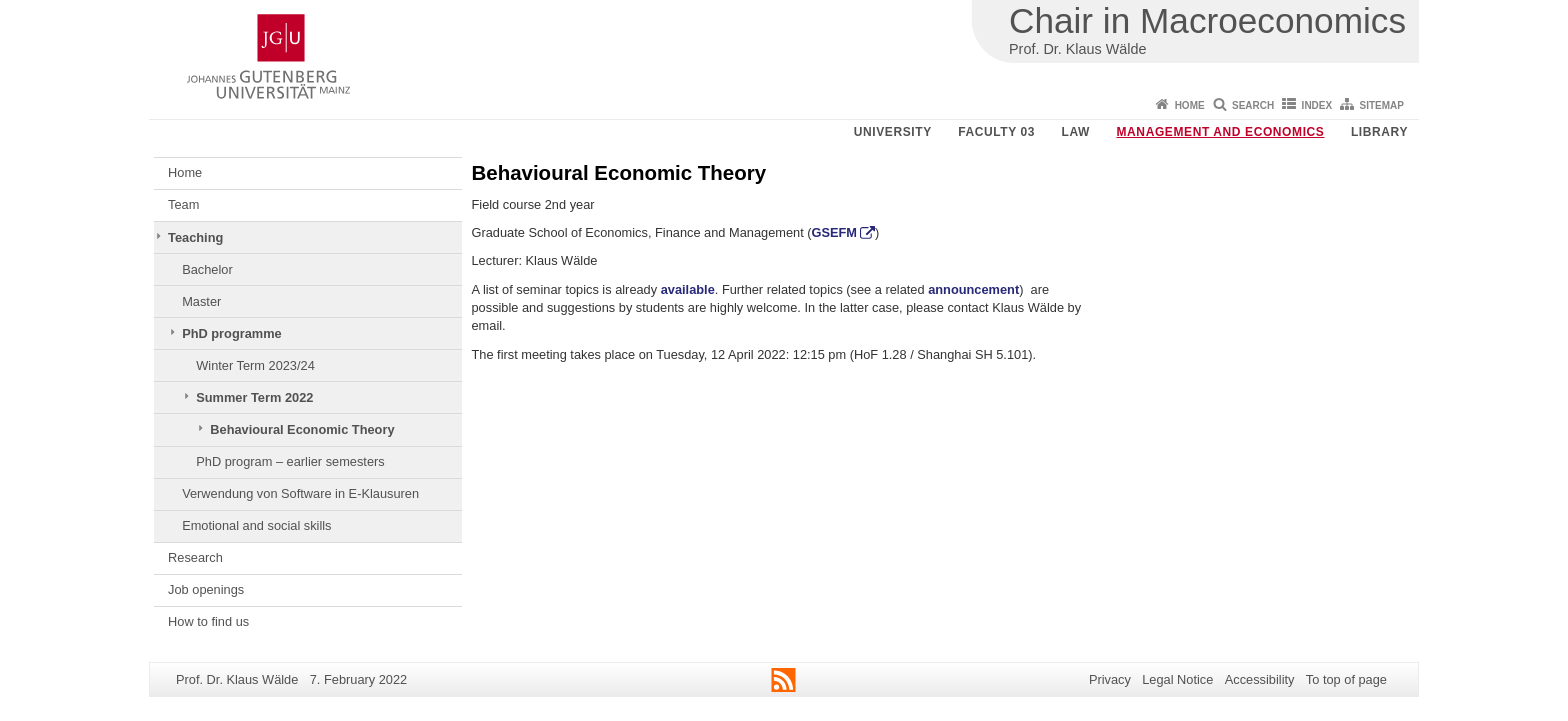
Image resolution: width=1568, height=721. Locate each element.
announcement (973, 289)
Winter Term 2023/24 (255, 365)
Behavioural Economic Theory (302, 429)
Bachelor (207, 269)
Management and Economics (1221, 132)
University (893, 132)
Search (1253, 105)
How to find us (208, 621)
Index (1317, 105)
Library (1379, 132)
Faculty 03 (996, 132)
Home (1190, 105)
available (688, 289)
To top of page (1346, 679)
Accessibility (1260, 679)
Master (201, 301)
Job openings (206, 589)
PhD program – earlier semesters (290, 461)
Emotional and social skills (256, 525)
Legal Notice (1177, 679)
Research (195, 557)
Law (1076, 132)
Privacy (1110, 679)
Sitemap (1382, 105)
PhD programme (232, 333)
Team (183, 204)
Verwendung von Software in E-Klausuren (300, 493)
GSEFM (835, 232)
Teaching (195, 237)
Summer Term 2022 (254, 397)
